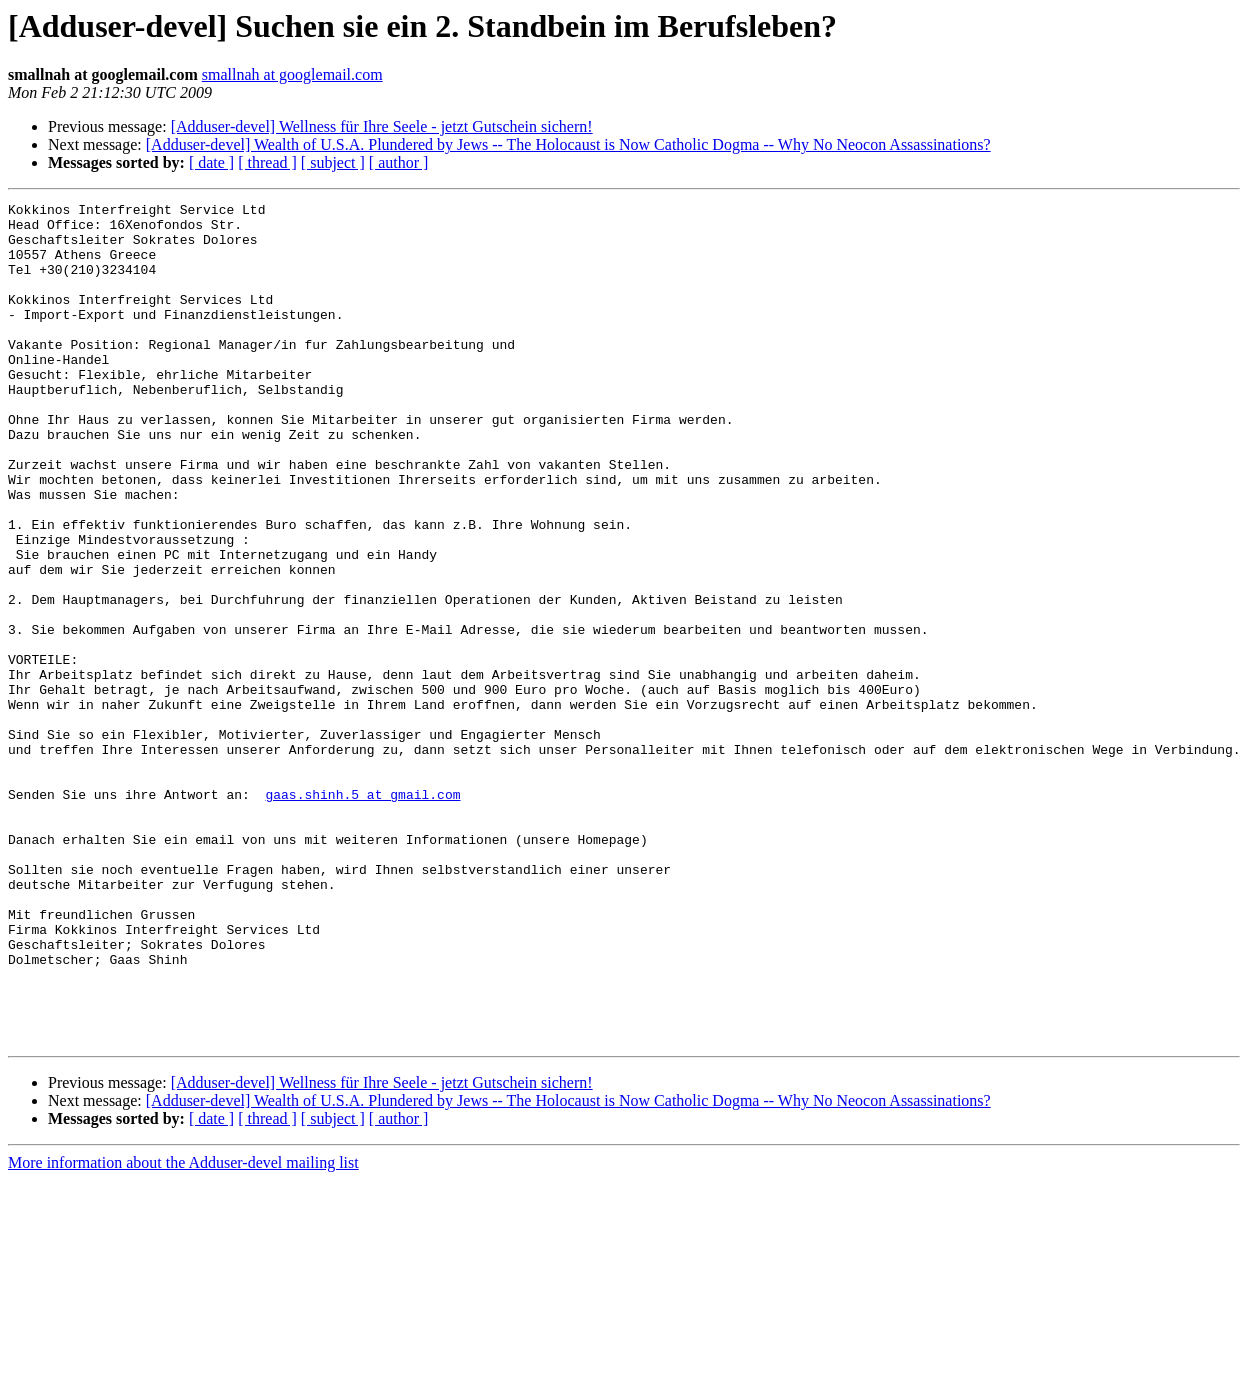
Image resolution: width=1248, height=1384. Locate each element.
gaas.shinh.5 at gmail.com (362, 914)
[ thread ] (267, 162)
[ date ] (211, 162)
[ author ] (399, 162)
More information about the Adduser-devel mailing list (183, 1330)
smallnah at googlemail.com (292, 74)
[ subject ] (333, 162)
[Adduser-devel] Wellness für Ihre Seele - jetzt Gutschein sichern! (382, 126)
